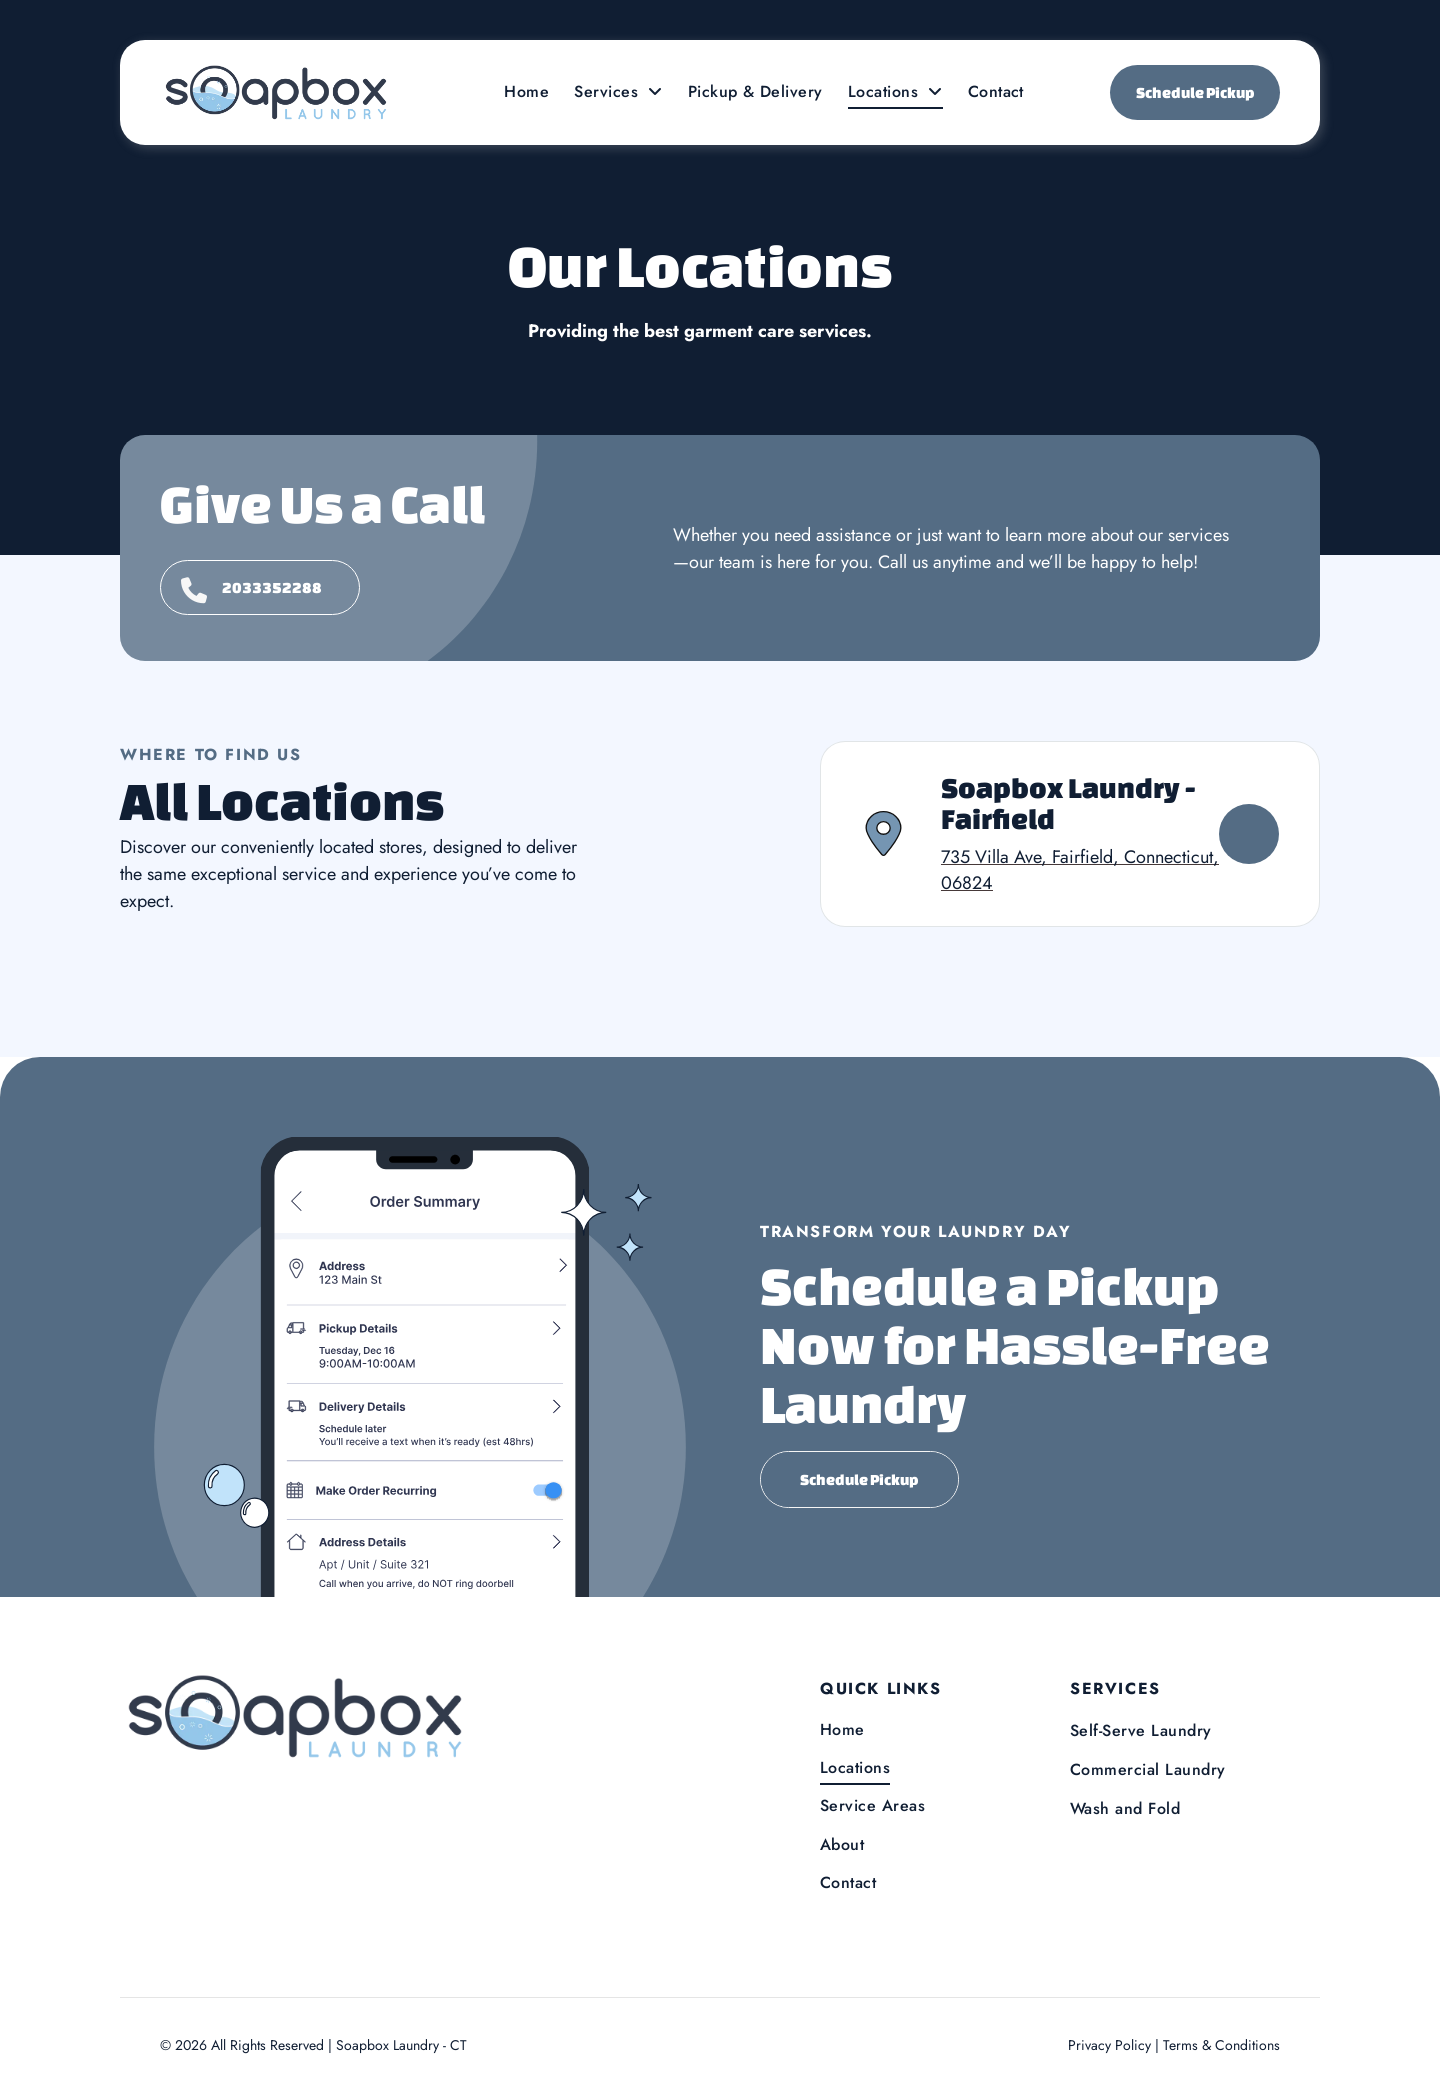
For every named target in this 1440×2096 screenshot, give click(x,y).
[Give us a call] (260, 587)
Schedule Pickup (1195, 92)
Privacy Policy (1109, 2045)
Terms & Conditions (1221, 2045)
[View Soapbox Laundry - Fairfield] (1249, 834)
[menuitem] (529, 92)
